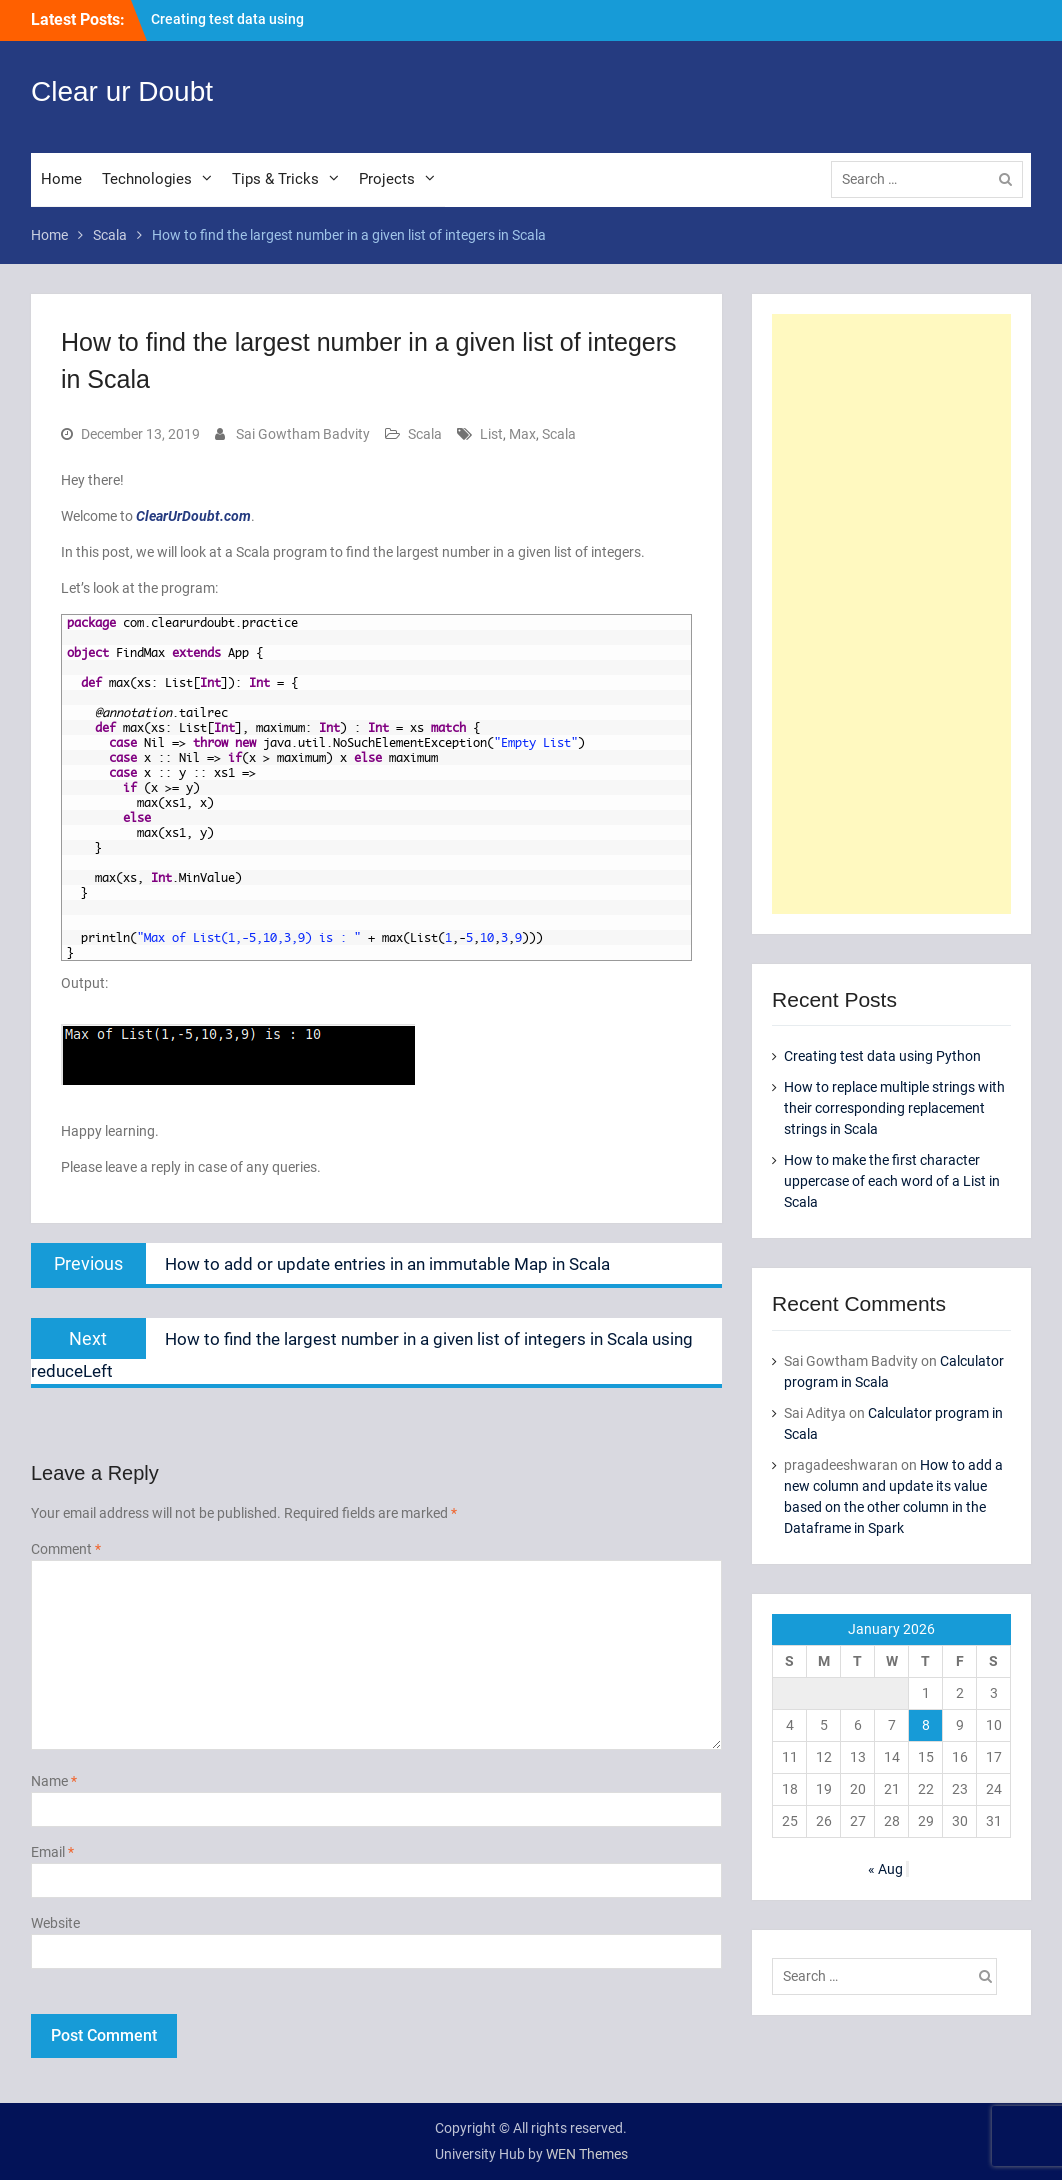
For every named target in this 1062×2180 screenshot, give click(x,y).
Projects (387, 179)
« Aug (885, 1869)
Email (52, 1852)
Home (61, 179)
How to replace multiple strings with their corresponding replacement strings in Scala (894, 1108)
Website (55, 1923)
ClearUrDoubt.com (193, 516)
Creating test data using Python (882, 1056)
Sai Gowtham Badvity (303, 434)
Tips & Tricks (275, 179)
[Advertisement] (891, 614)
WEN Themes (587, 2154)
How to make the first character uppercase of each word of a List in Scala (892, 1181)
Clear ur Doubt (122, 91)
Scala (425, 434)
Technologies (147, 179)
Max (522, 434)
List (491, 434)
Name (54, 1781)
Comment (66, 1549)
